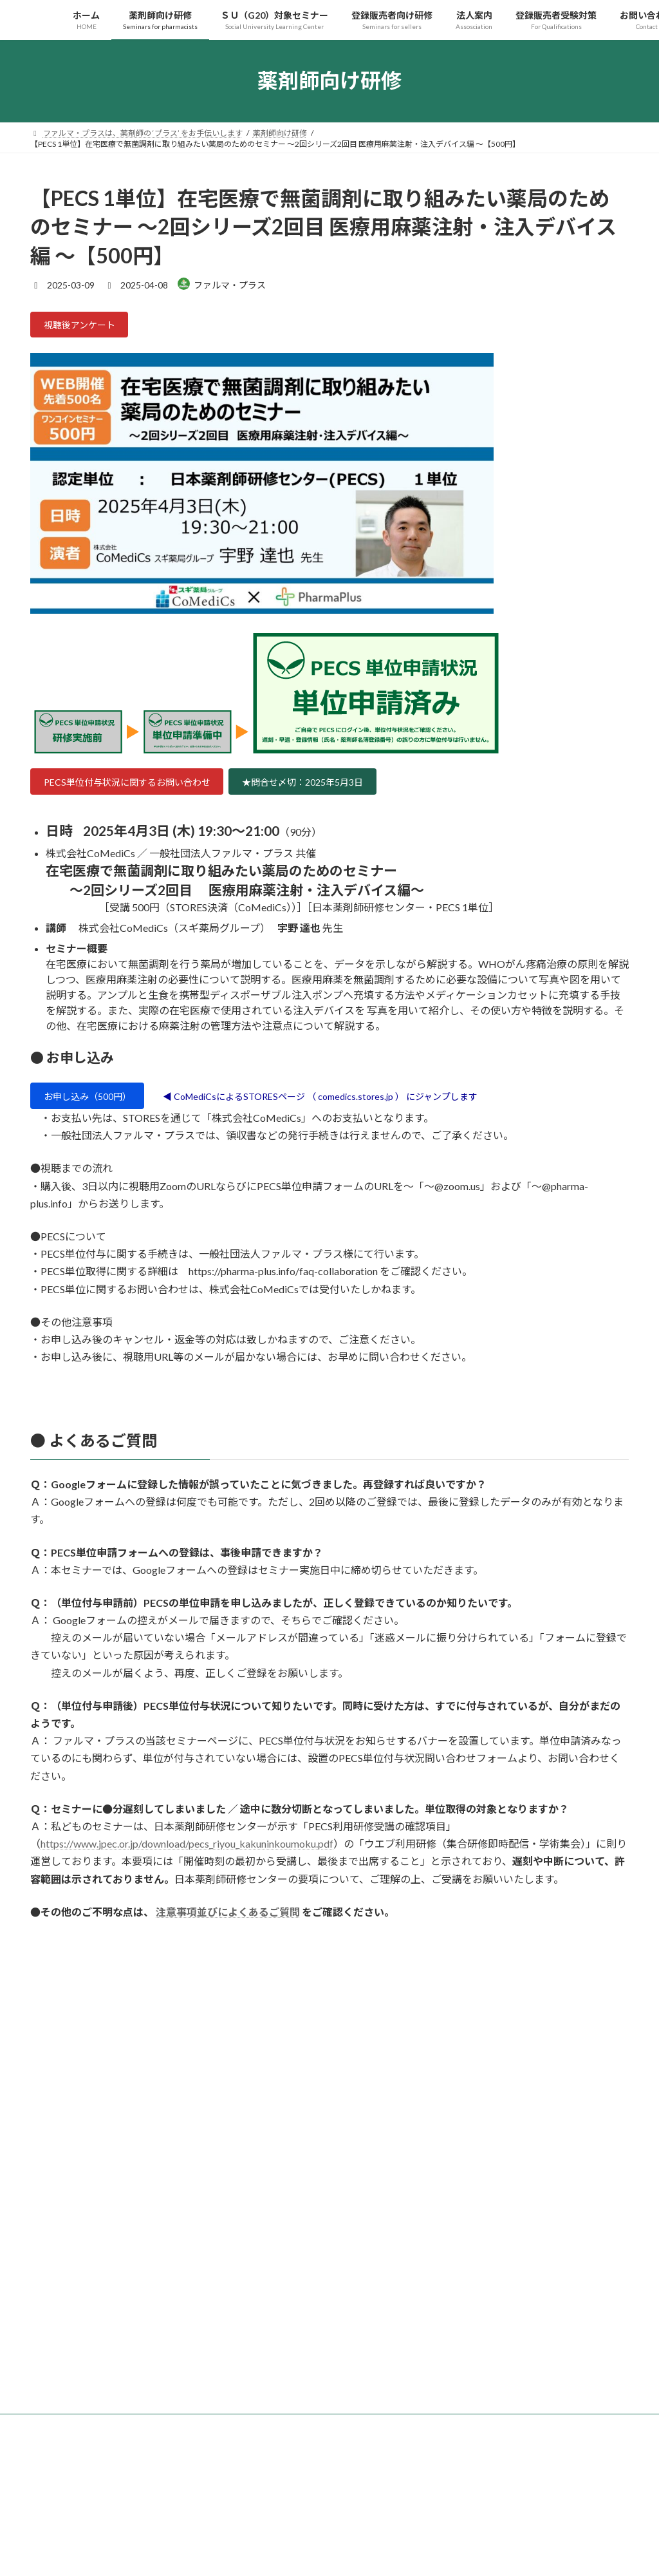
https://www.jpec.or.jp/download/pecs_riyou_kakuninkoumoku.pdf (187, 1856)
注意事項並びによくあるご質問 (228, 1924)
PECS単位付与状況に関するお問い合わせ (139, 788)
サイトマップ (168, 2563)
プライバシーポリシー (81, 2563)
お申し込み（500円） (95, 1107)
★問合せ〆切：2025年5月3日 (338, 788)
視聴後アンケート (86, 327)
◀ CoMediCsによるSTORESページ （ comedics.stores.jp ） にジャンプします (356, 1107)
